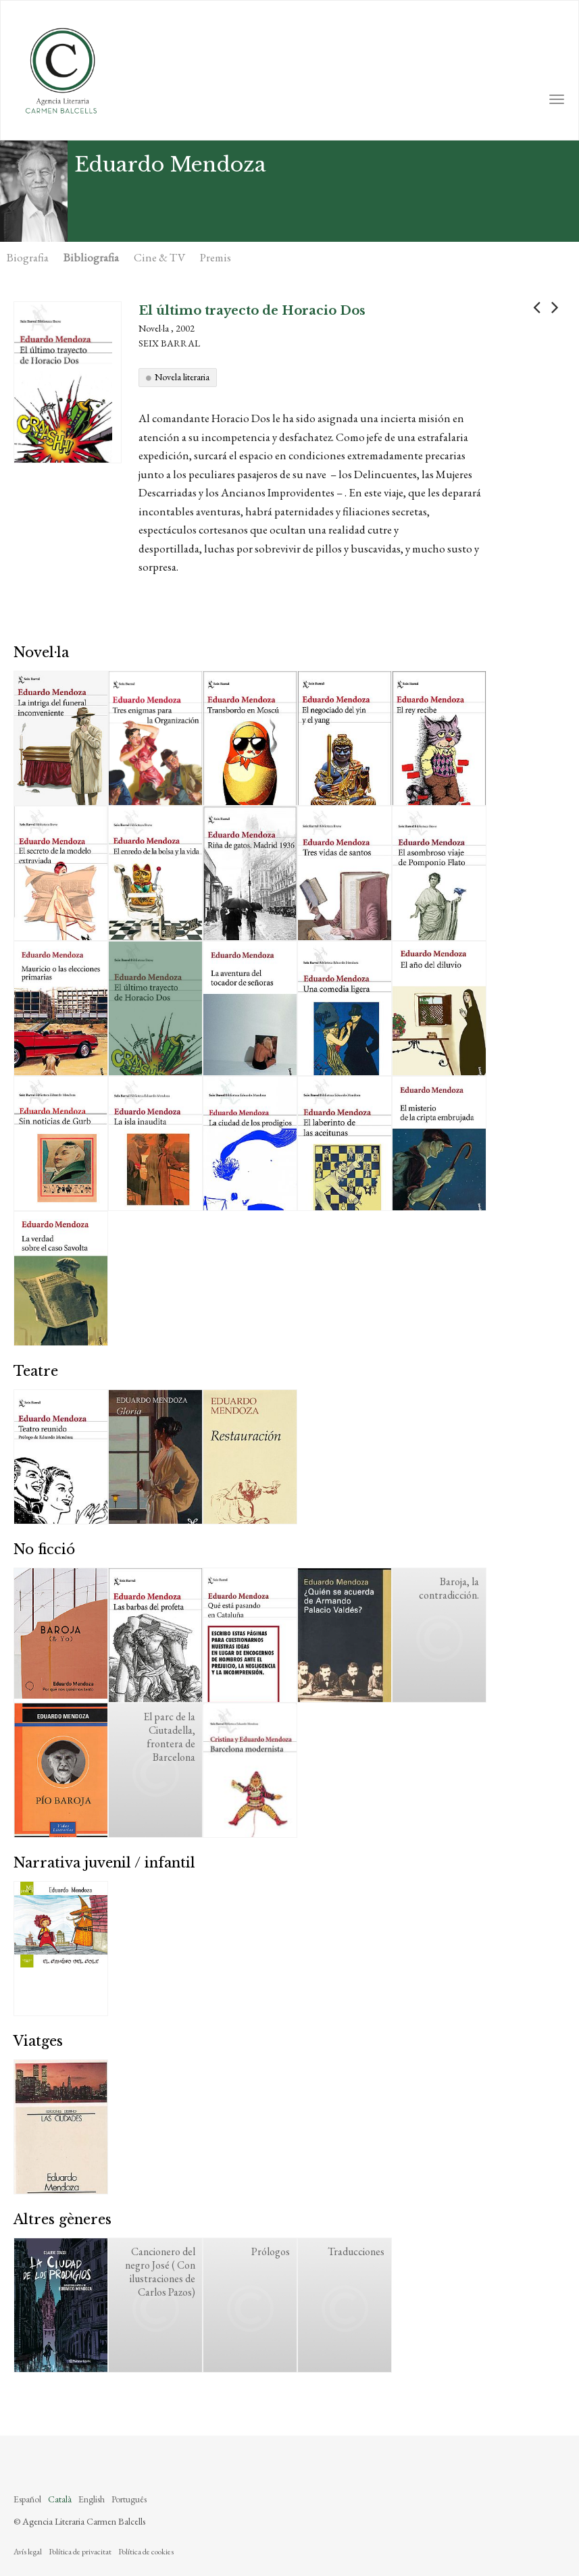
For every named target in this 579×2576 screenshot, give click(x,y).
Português (129, 2499)
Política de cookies (146, 2551)
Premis (215, 257)
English (91, 2499)
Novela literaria (182, 377)
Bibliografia (91, 257)
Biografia (28, 257)
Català (60, 2499)
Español (27, 2499)
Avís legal (28, 2551)
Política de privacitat (80, 2551)
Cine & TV (159, 257)
